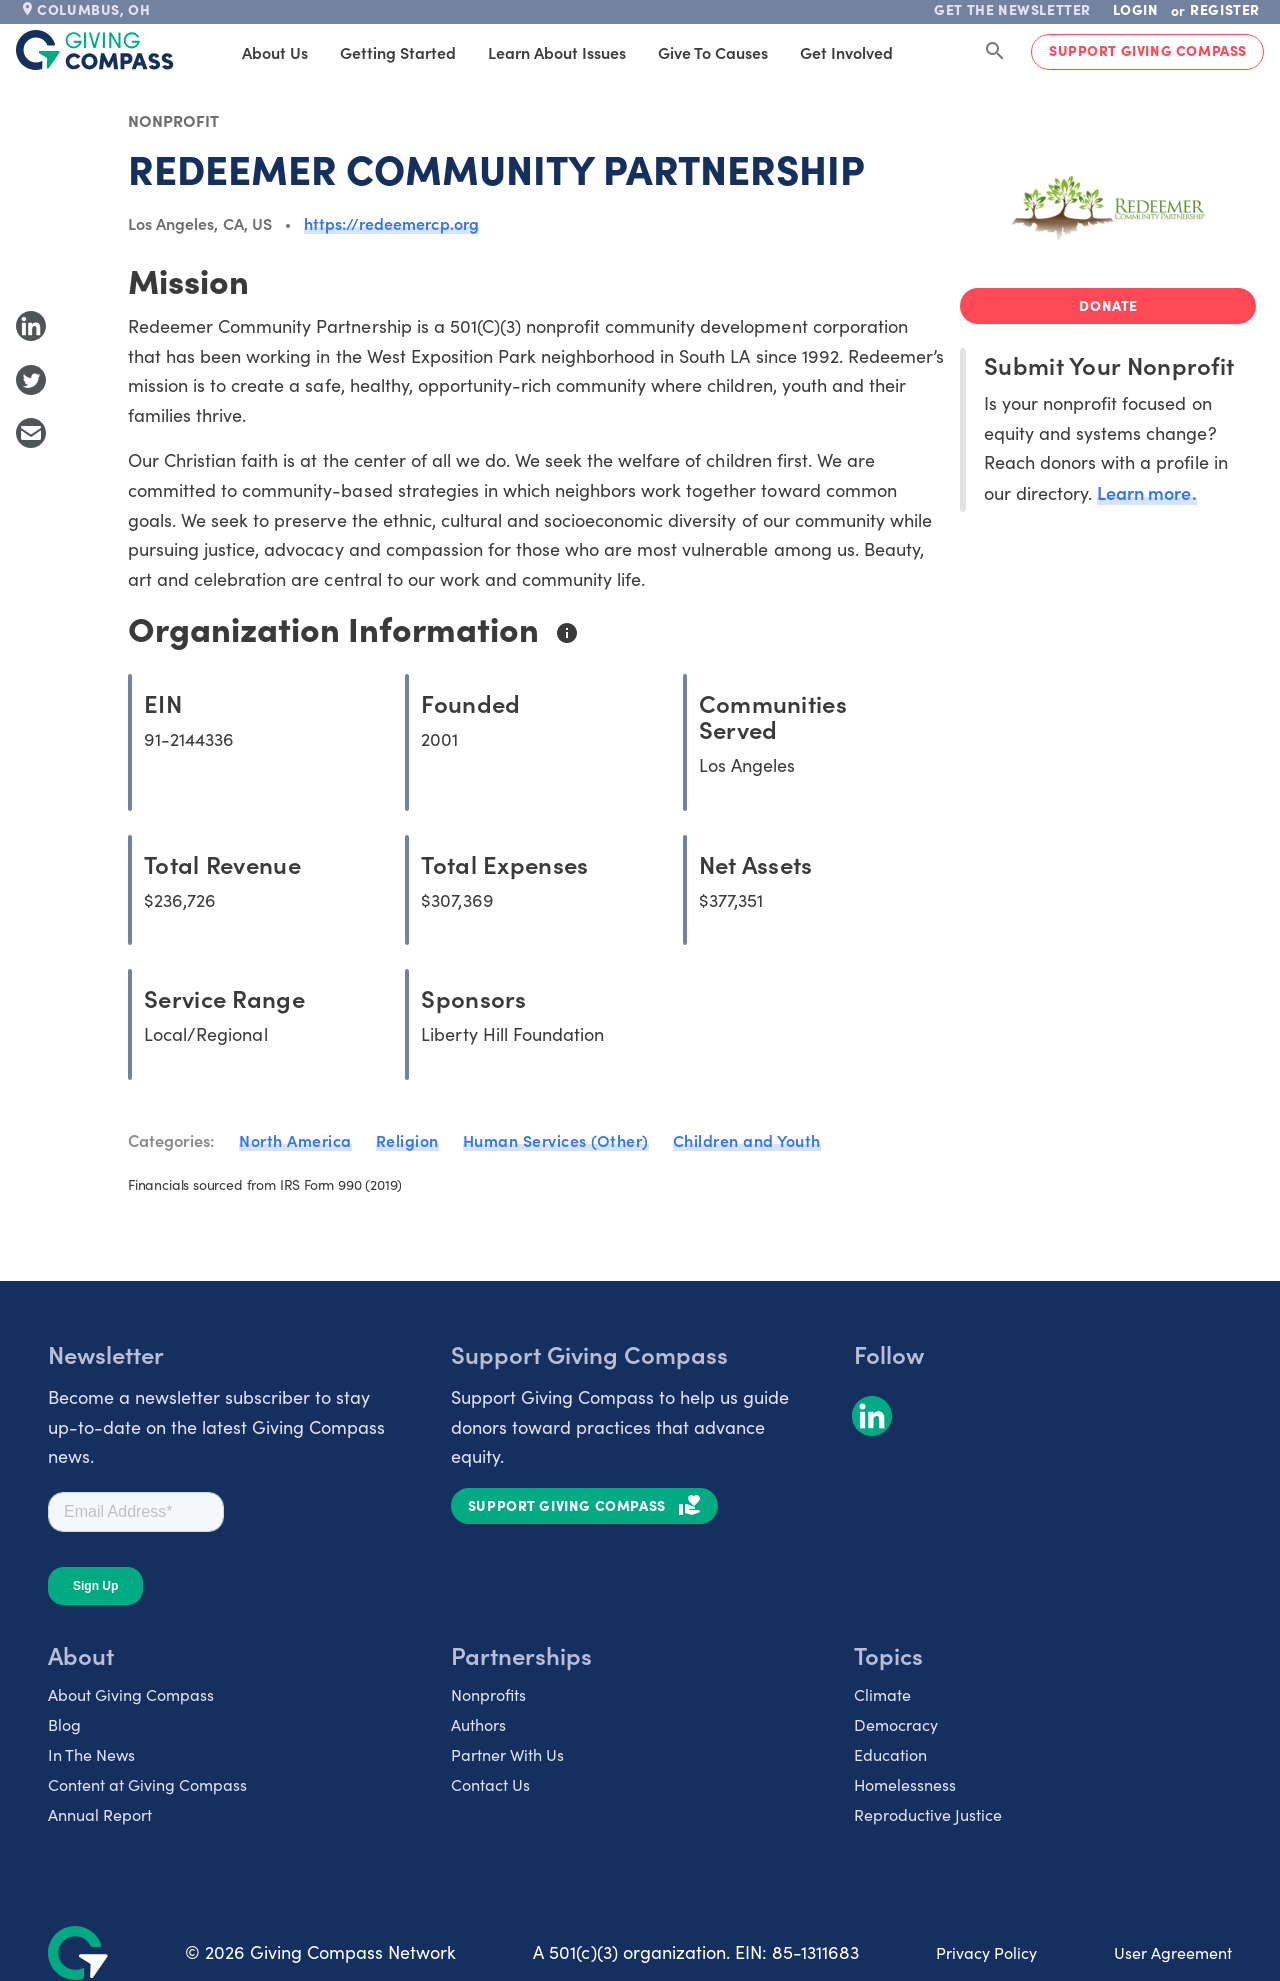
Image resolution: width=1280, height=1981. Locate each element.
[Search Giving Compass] (995, 52)
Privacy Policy (986, 1952)
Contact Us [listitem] (490, 1784)
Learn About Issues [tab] (522, 52)
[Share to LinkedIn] (31, 326)
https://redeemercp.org (391, 223)
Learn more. (1146, 492)
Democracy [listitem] (896, 1724)
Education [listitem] (890, 1754)
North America (295, 1140)
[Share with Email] (31, 433)
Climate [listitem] (882, 1694)
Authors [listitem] (478, 1724)
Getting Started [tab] (363, 52)
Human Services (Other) (556, 1140)
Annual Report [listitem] (100, 1814)
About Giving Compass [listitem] (131, 1694)
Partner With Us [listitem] (507, 1754)
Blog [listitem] (64, 1724)
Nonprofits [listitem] (488, 1694)
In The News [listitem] (91, 1754)
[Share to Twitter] (31, 380)
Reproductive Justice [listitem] (928, 1814)
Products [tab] (922, 52)
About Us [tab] (240, 52)
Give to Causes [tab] (678, 52)
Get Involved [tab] (811, 52)
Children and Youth (747, 1140)
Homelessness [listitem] (905, 1784)
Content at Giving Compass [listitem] (147, 1784)
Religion (407, 1140)
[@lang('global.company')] (95, 50)
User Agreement (1173, 1952)
